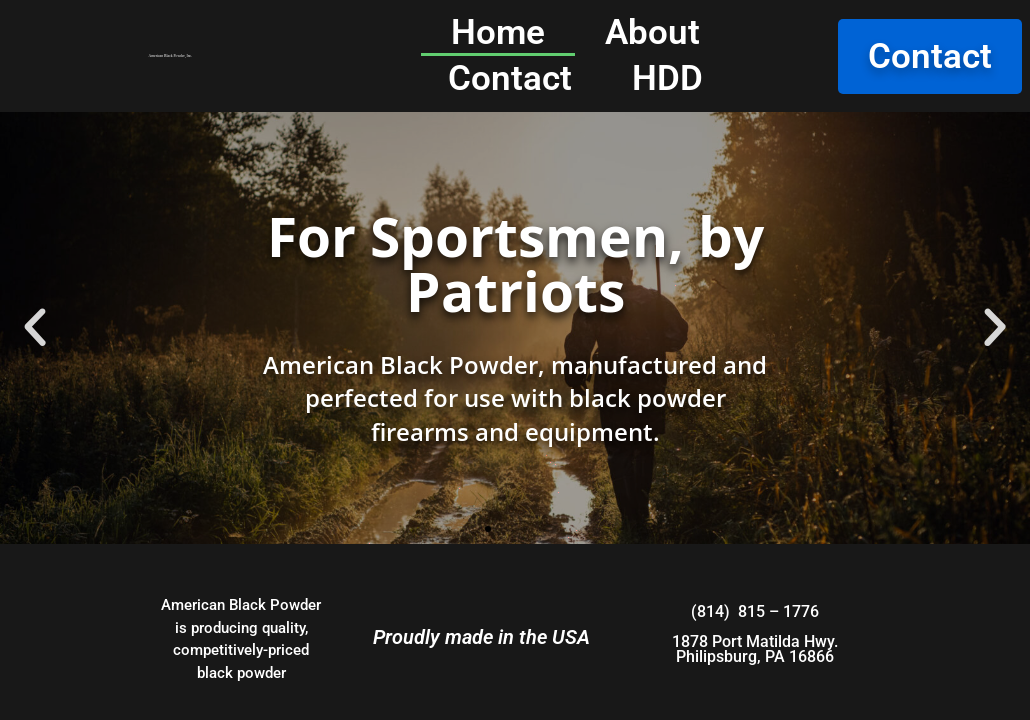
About (652, 32)
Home (498, 32)
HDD (667, 78)
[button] (35, 328)
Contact (510, 78)
